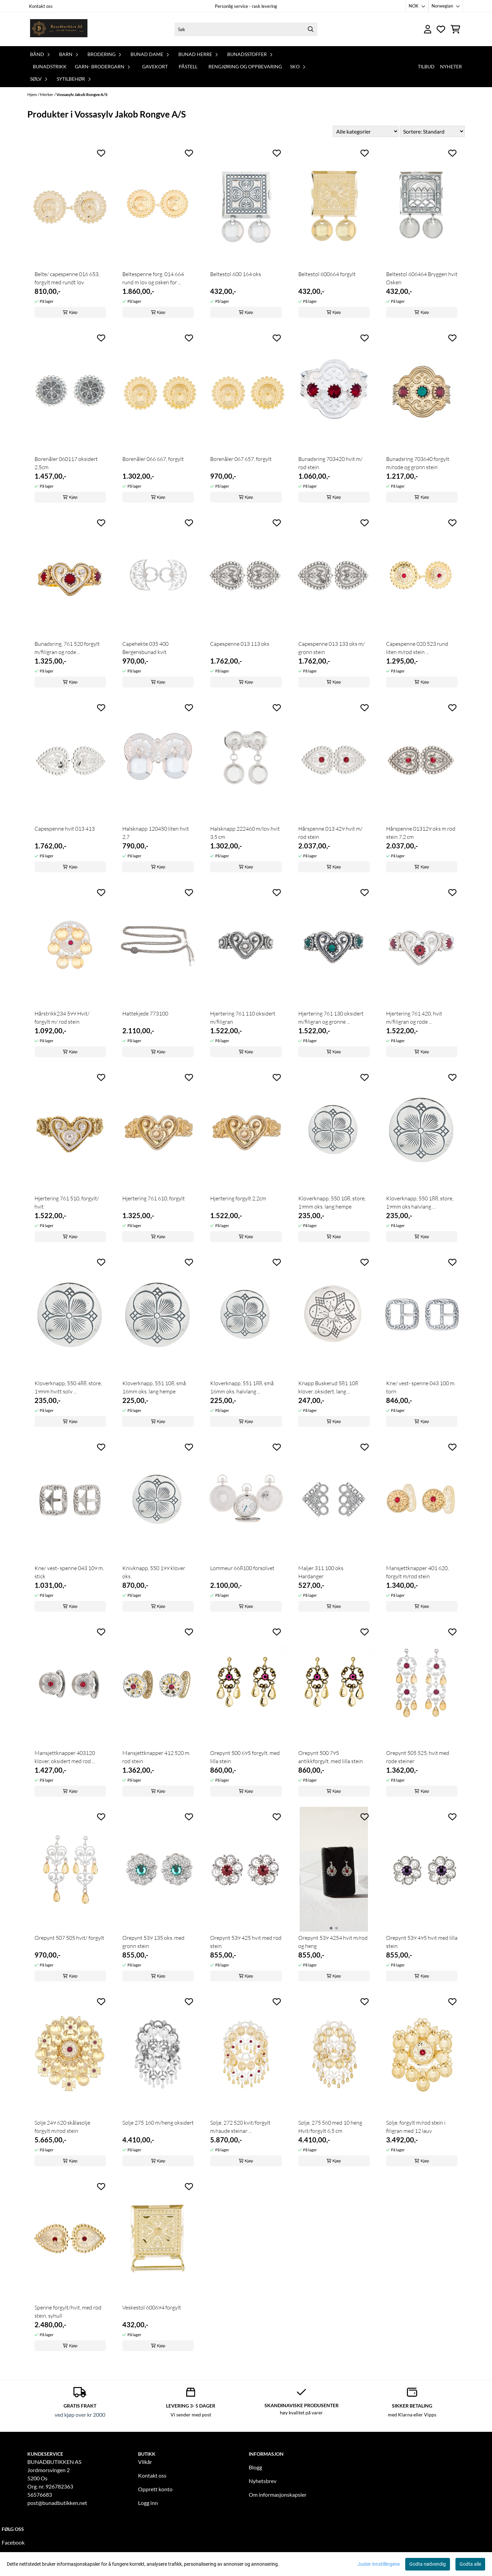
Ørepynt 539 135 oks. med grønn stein (153, 1941)
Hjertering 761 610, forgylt (153, 1198)
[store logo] (59, 29)
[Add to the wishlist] (101, 153)
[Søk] (246, 29)
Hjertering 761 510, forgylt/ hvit (67, 1202)
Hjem (32, 94)
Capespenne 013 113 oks (239, 643)
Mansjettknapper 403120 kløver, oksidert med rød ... (65, 1756)
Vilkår (145, 2461)
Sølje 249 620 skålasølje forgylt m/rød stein (62, 2126)
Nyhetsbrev (262, 2481)
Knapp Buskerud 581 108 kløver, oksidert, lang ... (328, 1387)
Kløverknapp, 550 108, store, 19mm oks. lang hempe (332, 1202)
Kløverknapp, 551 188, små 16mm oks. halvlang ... (242, 1387)
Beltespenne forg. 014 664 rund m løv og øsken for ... (153, 278)
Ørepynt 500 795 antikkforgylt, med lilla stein (330, 1756)
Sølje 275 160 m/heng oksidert (158, 2122)
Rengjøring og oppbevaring (245, 66)
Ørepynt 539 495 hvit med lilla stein (421, 1941)
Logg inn (148, 2502)
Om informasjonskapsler (277, 2494)
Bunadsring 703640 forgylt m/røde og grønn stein (417, 463)
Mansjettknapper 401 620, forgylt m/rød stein (417, 1572)
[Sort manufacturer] (366, 131)
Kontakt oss (41, 6)
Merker (46, 94)
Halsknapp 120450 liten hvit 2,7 (155, 832)
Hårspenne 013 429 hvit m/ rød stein (330, 832)
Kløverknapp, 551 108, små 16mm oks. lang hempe (154, 1387)
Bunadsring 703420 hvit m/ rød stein (330, 463)
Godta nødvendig (427, 2564)
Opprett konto (155, 2489)
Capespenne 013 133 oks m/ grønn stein (331, 647)
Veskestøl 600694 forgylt (151, 2307)
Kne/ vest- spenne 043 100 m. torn (420, 1387)
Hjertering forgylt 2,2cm (238, 1198)
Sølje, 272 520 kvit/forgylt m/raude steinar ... (240, 2126)
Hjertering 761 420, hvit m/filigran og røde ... (414, 1017)
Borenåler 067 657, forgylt (241, 458)
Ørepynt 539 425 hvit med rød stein (246, 1941)
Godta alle (470, 2564)
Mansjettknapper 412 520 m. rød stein (156, 1756)
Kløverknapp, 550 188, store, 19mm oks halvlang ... (419, 1202)
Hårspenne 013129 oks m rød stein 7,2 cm (420, 832)
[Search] (310, 29)
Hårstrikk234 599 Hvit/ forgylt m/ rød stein (62, 1017)
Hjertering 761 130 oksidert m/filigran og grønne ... (331, 1017)
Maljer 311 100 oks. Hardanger (321, 1572)
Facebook (13, 2542)
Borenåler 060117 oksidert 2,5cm (66, 463)
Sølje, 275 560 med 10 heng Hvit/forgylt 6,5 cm (330, 2126)
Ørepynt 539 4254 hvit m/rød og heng (333, 1941)
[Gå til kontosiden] (427, 29)
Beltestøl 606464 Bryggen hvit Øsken (421, 278)
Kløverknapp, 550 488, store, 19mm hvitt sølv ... (68, 1387)
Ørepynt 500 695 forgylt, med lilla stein (245, 1756)
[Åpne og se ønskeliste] (441, 29)
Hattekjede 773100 (145, 1013)
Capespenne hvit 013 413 (65, 828)
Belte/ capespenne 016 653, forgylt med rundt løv (67, 278)
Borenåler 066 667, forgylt (153, 458)
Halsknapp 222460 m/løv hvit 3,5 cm (245, 832)
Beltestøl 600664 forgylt (327, 274)
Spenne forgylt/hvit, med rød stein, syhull (68, 2311)
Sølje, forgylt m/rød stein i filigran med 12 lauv (416, 2126)
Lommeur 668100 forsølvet (242, 1568)
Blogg (255, 2467)
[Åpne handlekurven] (455, 29)
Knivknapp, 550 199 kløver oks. (153, 1572)
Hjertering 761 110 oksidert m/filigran (242, 1017)
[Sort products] (432, 131)
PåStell (188, 66)
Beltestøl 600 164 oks (235, 274)
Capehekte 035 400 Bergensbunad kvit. (145, 647)
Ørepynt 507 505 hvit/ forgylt (69, 1937)
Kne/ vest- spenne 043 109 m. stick (69, 1572)
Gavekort (155, 66)
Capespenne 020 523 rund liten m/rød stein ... (417, 647)
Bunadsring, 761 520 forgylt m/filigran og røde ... (67, 647)
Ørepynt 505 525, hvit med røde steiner (417, 1756)
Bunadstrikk (50, 66)
